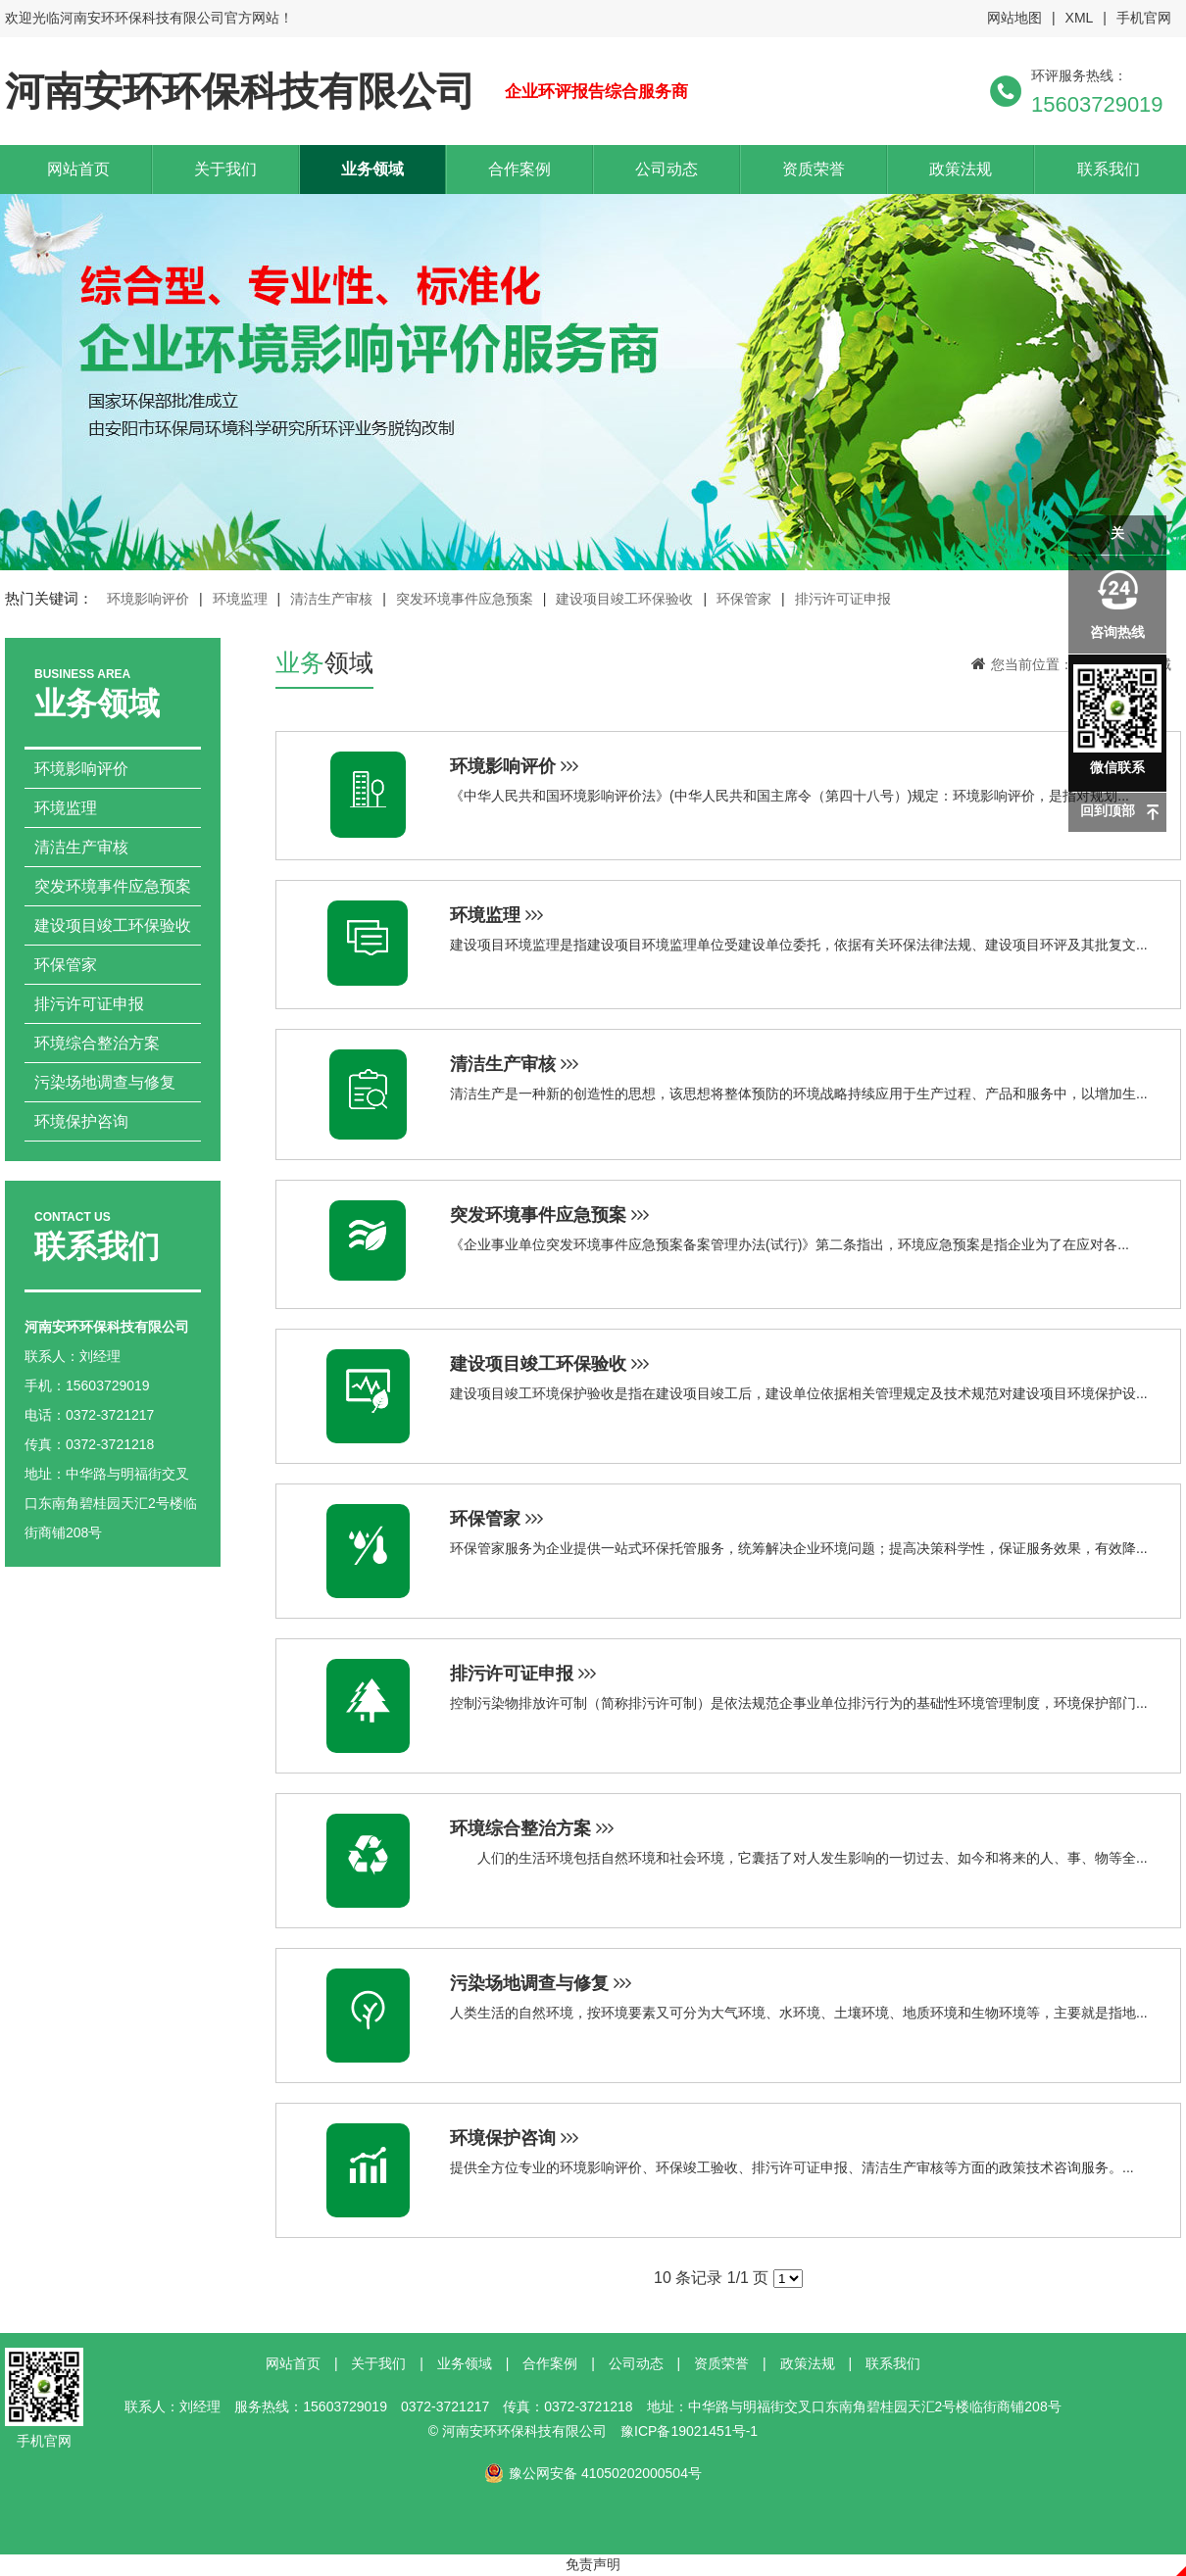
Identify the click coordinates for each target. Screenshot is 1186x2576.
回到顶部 (1107, 810)
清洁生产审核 (331, 599)
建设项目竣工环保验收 (624, 599)
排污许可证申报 (843, 599)
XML (1079, 17)
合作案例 (519, 169)
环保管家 (744, 599)
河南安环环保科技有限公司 (240, 91)
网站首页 (78, 169)
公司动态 (666, 169)
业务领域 (372, 169)
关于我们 (225, 169)
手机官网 (1143, 17)
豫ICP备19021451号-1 (689, 2431)
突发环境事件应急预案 (464, 599)
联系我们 (1108, 169)
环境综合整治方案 (97, 1043)
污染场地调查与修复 (104, 1082)
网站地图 (1014, 17)
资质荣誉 (813, 169)
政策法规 (960, 169)
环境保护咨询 (81, 1121)
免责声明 (593, 2564)
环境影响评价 (148, 599)
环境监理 (240, 599)
